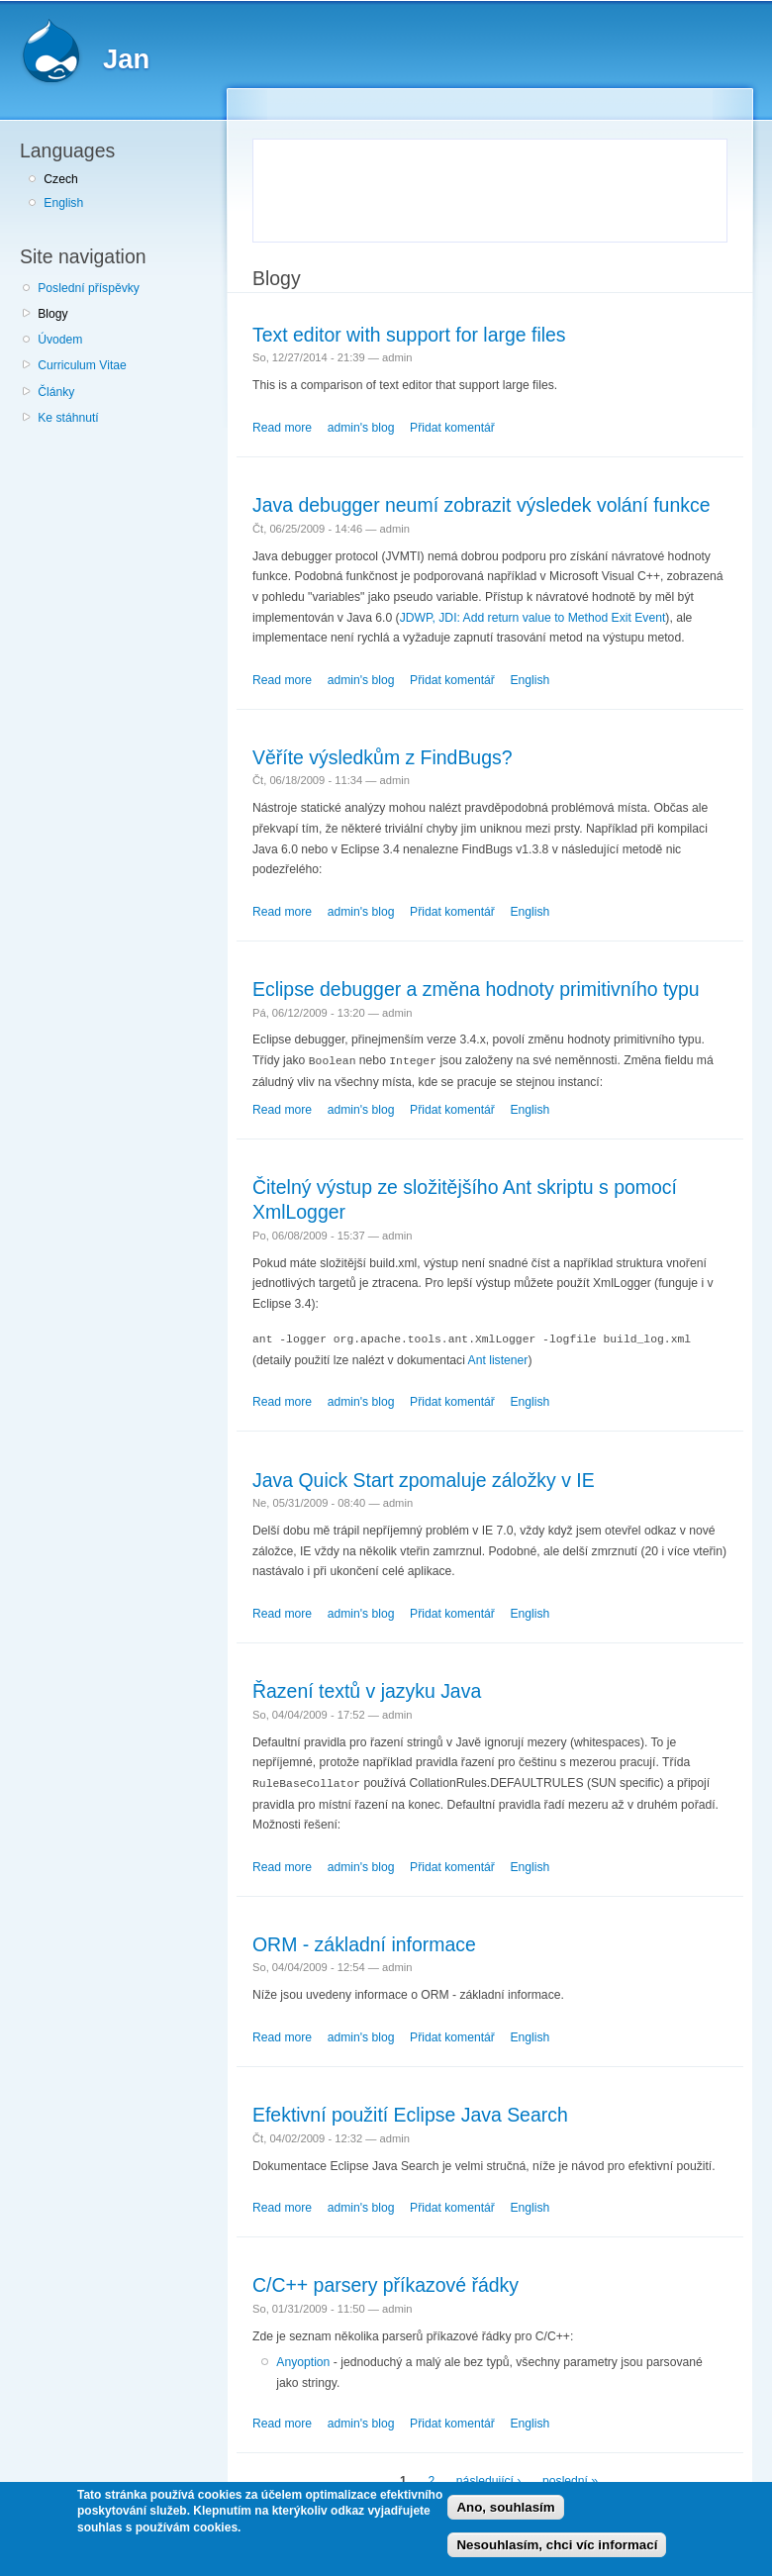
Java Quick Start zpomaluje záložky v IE (423, 1478)
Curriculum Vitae (82, 365)
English (63, 203)
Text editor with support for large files (409, 335)
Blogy (52, 314)
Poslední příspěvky (89, 288)
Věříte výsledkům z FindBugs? (382, 757)
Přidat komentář (452, 428)
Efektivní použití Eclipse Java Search (410, 2112)
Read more (282, 428)
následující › (489, 2479)
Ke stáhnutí (68, 418)
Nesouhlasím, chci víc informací (556, 2544)
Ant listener (498, 1358)
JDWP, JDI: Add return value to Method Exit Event (533, 618)
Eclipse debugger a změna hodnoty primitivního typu (476, 989)
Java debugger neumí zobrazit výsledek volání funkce (481, 505)
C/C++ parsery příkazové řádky (385, 2282)
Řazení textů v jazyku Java (366, 1689)
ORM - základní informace (364, 1941)
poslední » (570, 2479)
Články (56, 392)
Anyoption (303, 2359)
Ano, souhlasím (505, 2507)
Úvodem (60, 340)
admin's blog (361, 428)
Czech (60, 179)
